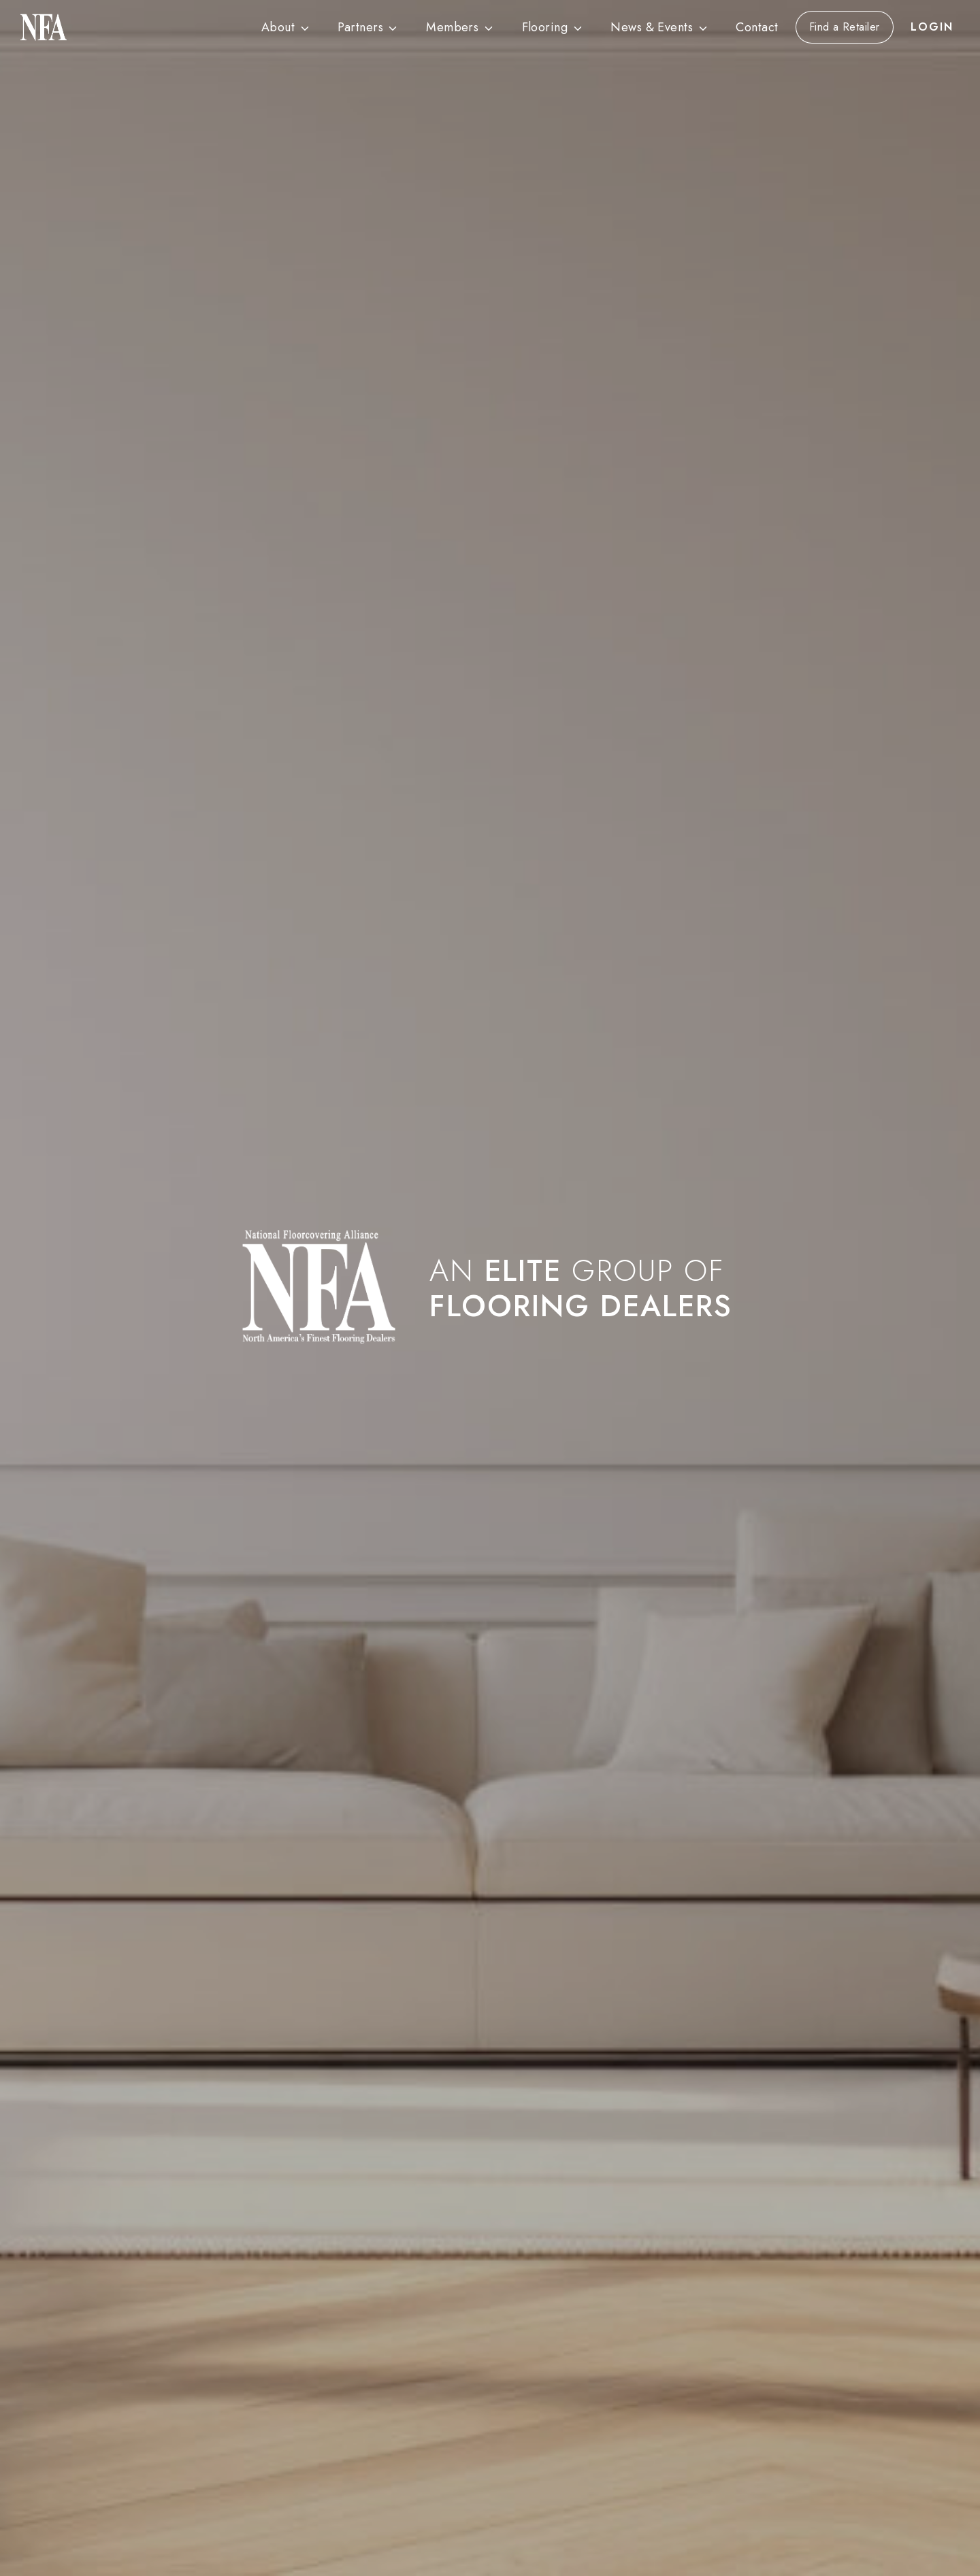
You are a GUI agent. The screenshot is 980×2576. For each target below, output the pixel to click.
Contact (757, 27)
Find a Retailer (844, 27)
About (278, 27)
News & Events (651, 27)
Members (452, 27)
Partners (360, 27)
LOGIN (932, 27)
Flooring (545, 27)
